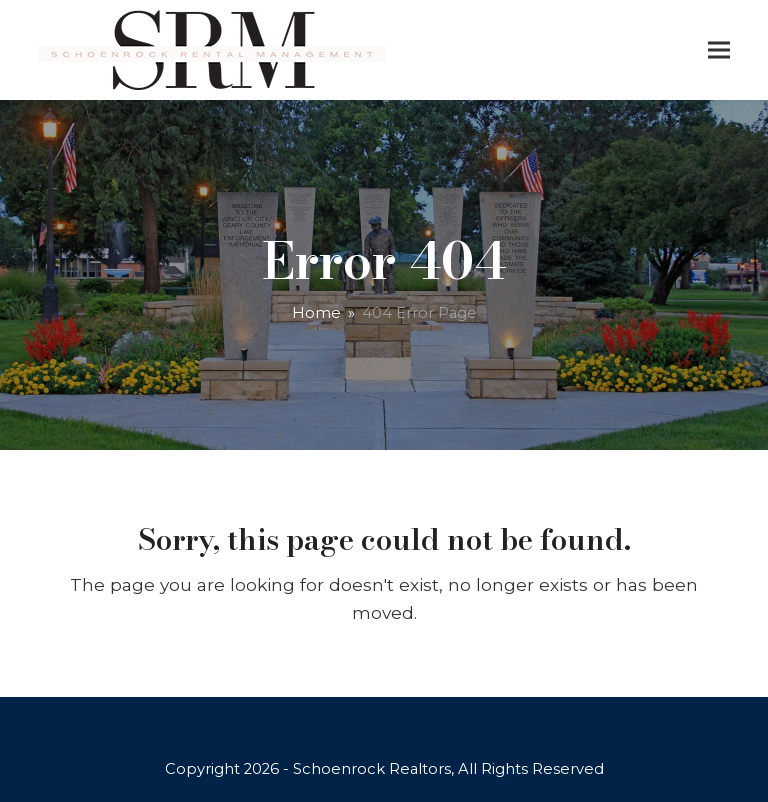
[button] (719, 50)
